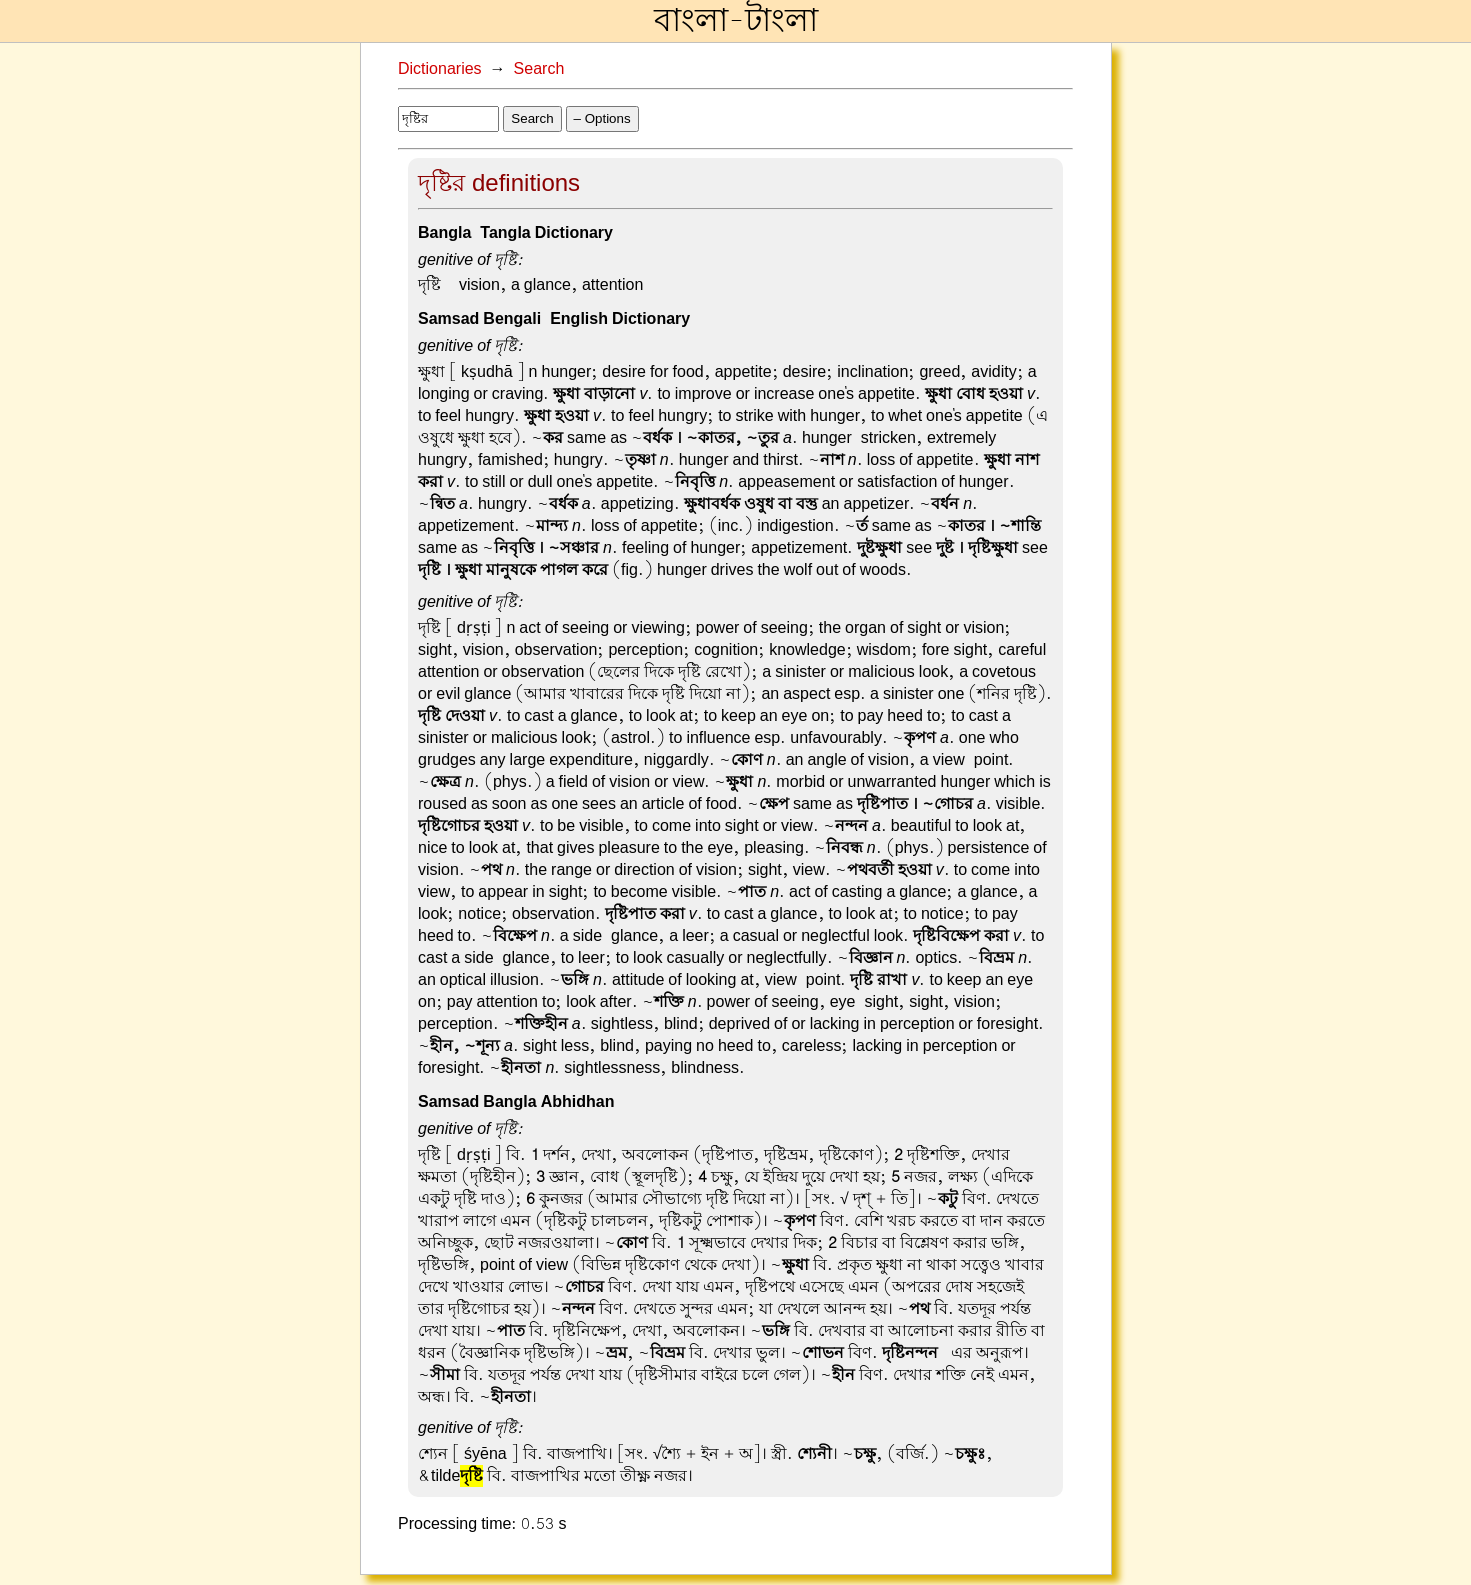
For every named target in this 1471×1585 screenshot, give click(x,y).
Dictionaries (440, 69)
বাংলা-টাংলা (736, 21)
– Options (602, 118)
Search (539, 69)
